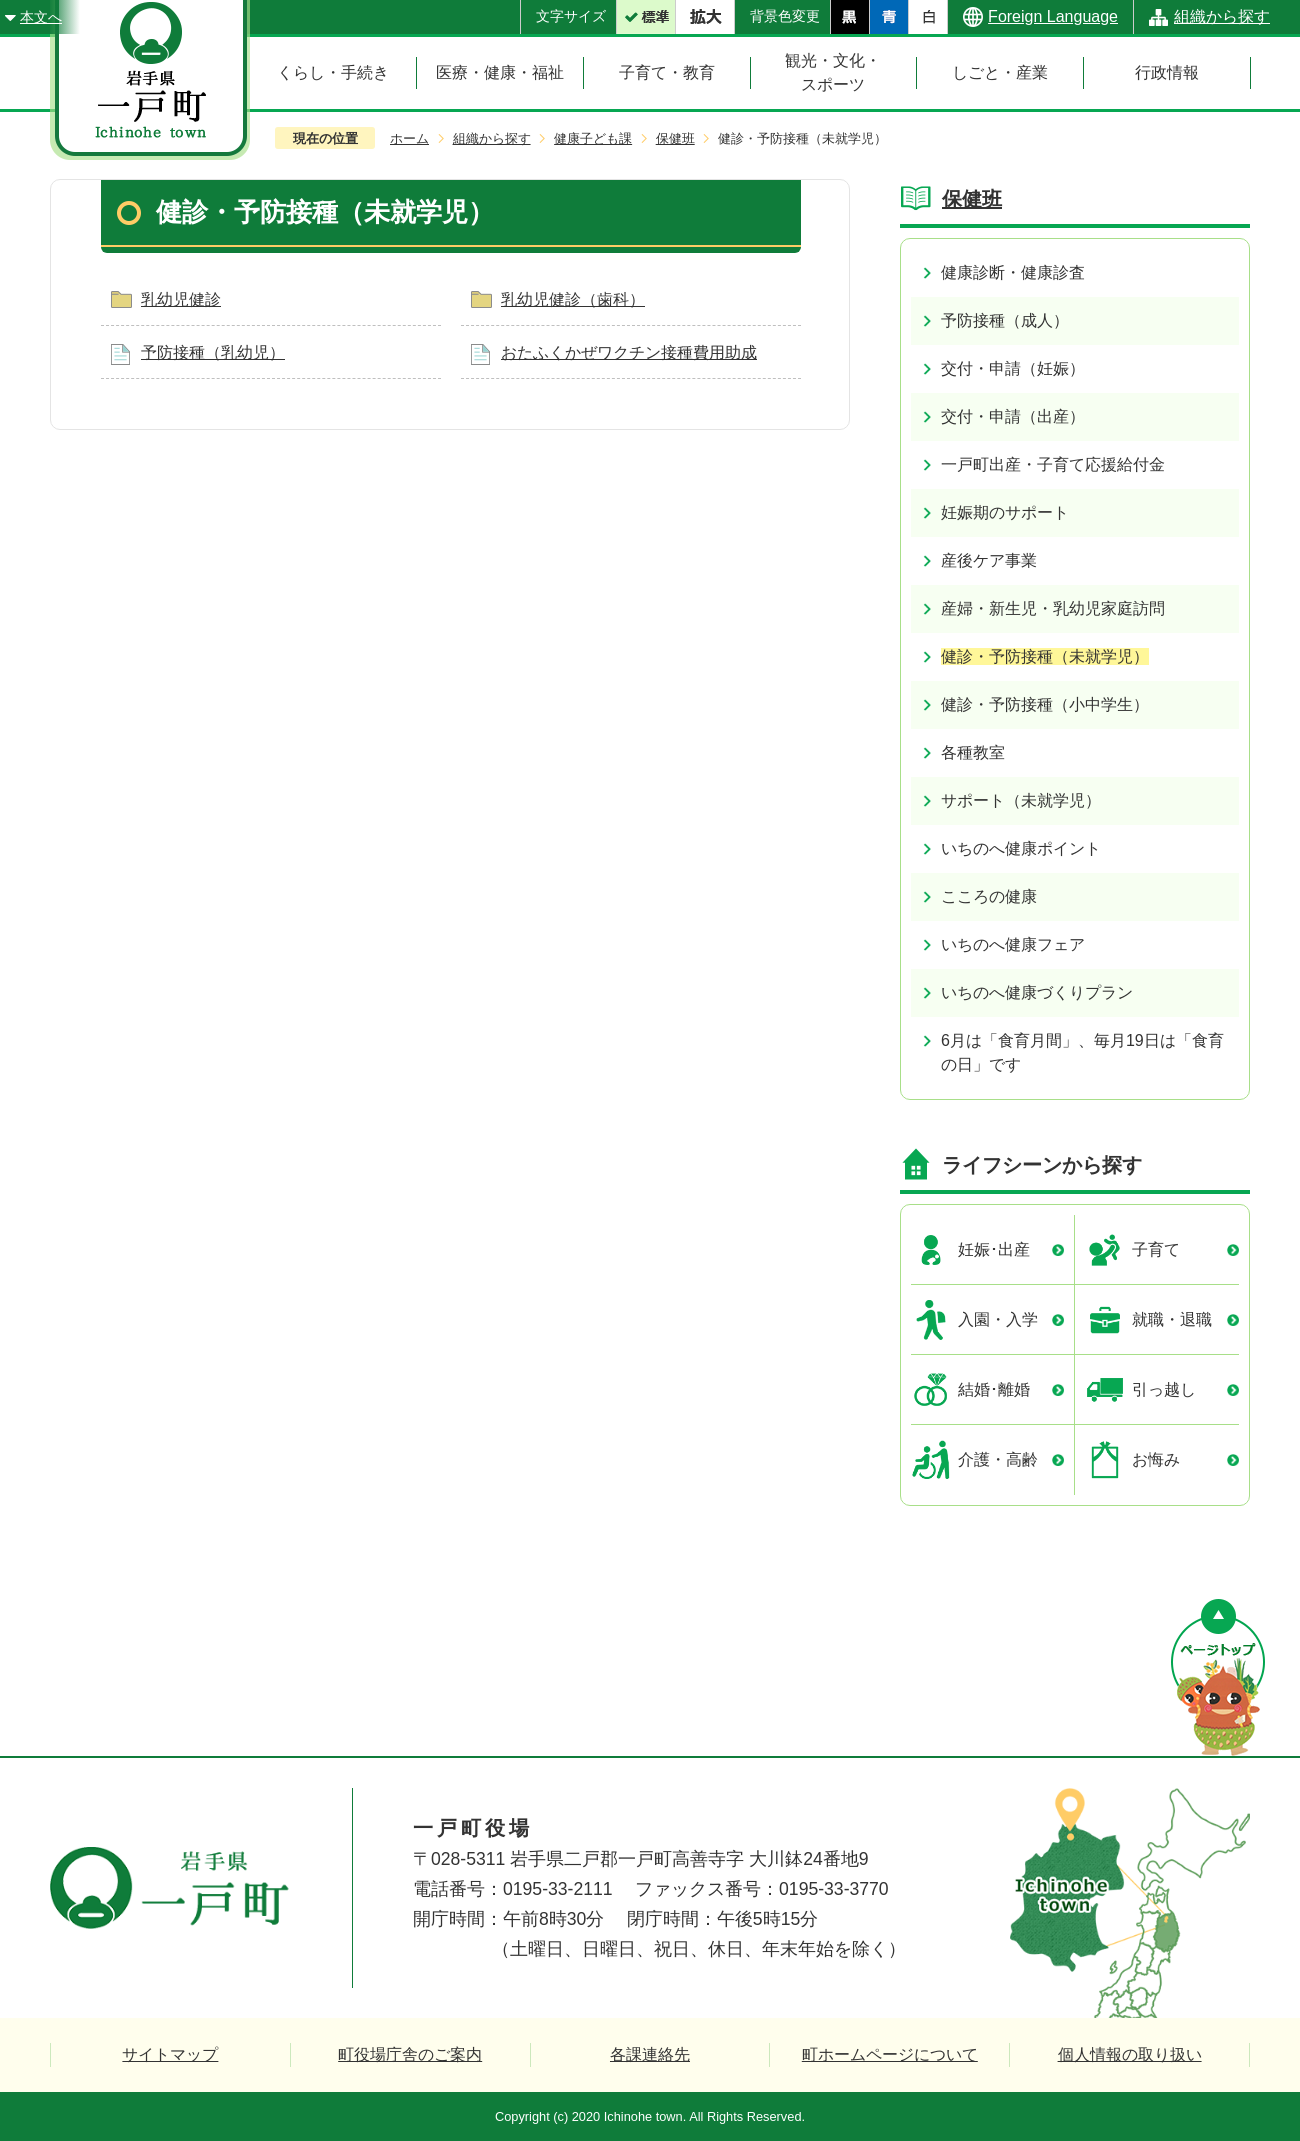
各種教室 (973, 752)
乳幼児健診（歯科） (573, 299)
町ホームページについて (890, 2054)
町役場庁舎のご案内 (410, 2054)
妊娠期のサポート (1005, 512)
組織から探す (1222, 16)
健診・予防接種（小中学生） (1045, 704)
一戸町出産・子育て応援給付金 (1053, 464)
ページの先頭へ (1218, 1677)
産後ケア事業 (989, 560)
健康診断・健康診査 (1013, 272)
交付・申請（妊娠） (1013, 368)
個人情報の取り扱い (1130, 2054)
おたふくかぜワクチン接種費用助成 (629, 352)
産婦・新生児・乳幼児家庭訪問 (1053, 608)
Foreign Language (1053, 16)
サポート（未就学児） (1021, 800)
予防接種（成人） (1005, 320)
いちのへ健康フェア (1013, 944)
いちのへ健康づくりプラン (1037, 992)
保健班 (675, 138)
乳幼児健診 (181, 299)
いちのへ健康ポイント (1021, 848)
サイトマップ (170, 2054)
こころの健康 (989, 896)
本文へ (41, 17)
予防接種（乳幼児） (213, 352)
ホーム (409, 138)
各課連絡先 (650, 2054)
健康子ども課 (593, 138)
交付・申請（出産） (1013, 416)
